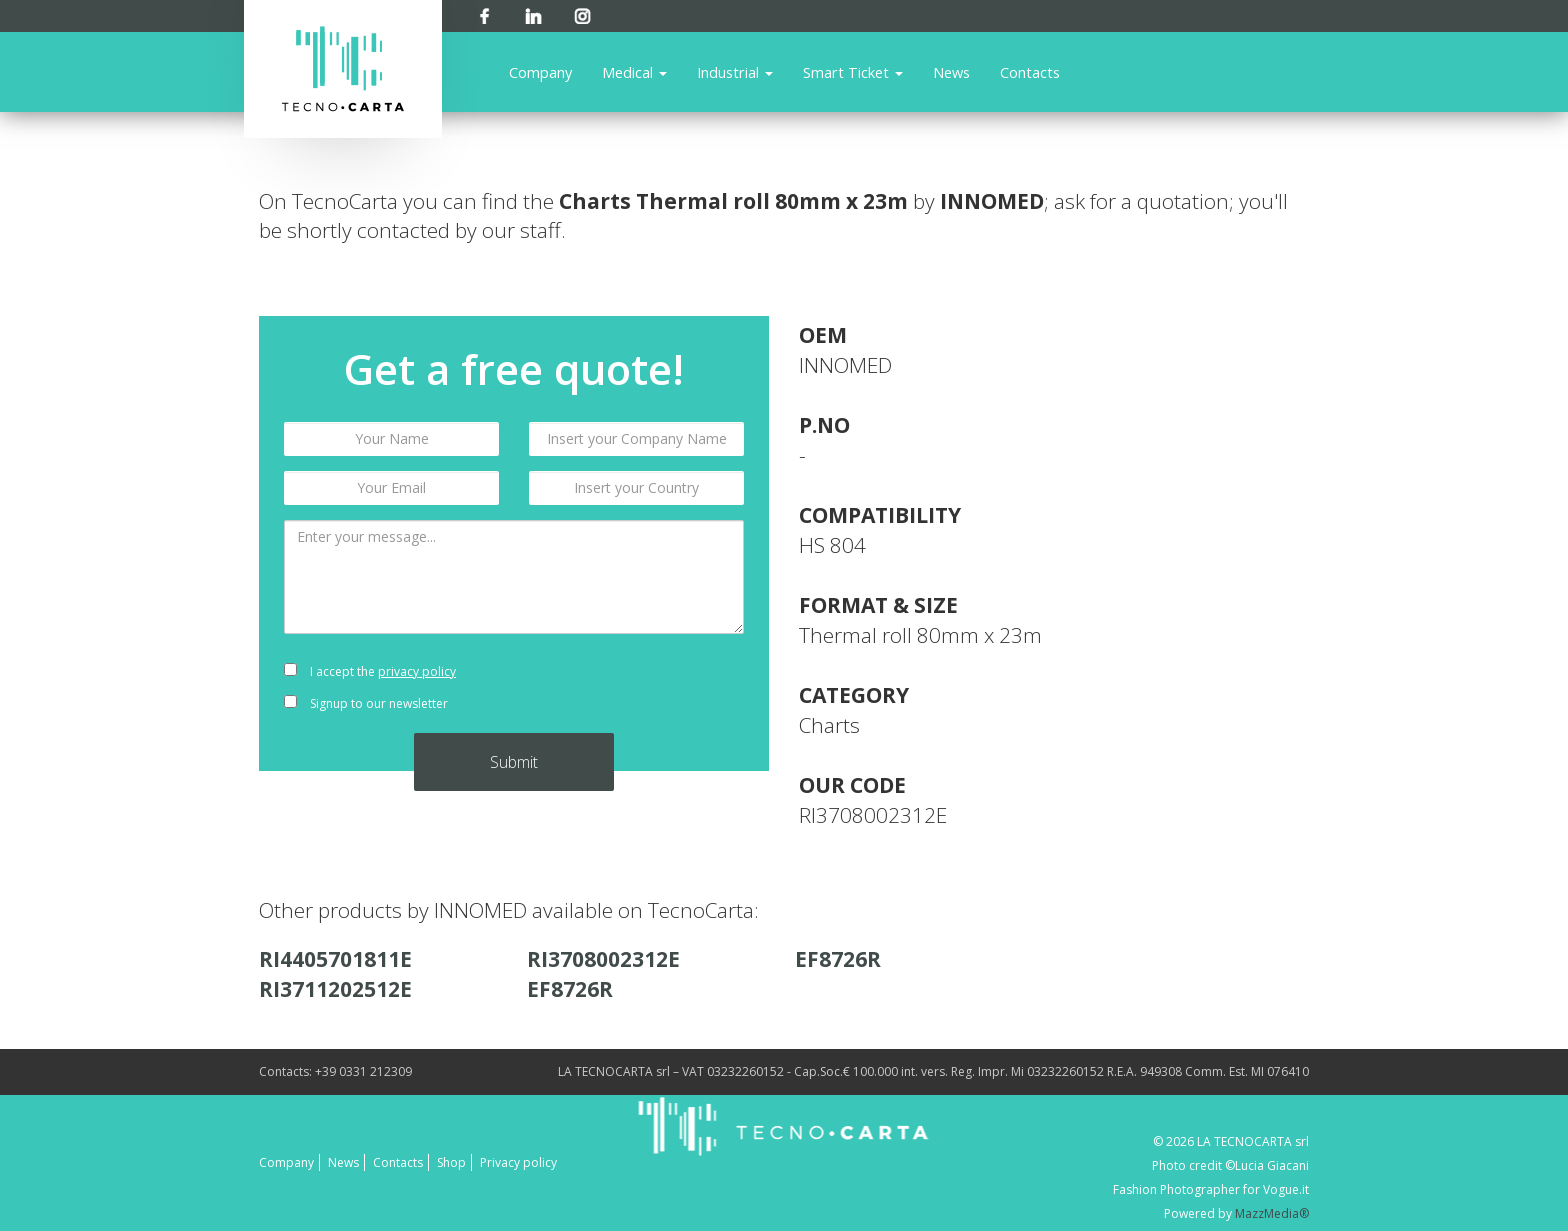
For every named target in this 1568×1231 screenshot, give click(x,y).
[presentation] (636, 688)
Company (540, 72)
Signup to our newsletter (366, 703)
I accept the (370, 671)
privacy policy (417, 671)
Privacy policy (518, 1162)
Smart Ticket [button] (853, 72)
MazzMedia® (1272, 1213)
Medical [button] (634, 72)
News (951, 72)
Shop (451, 1162)
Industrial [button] (735, 72)
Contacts (1030, 72)
